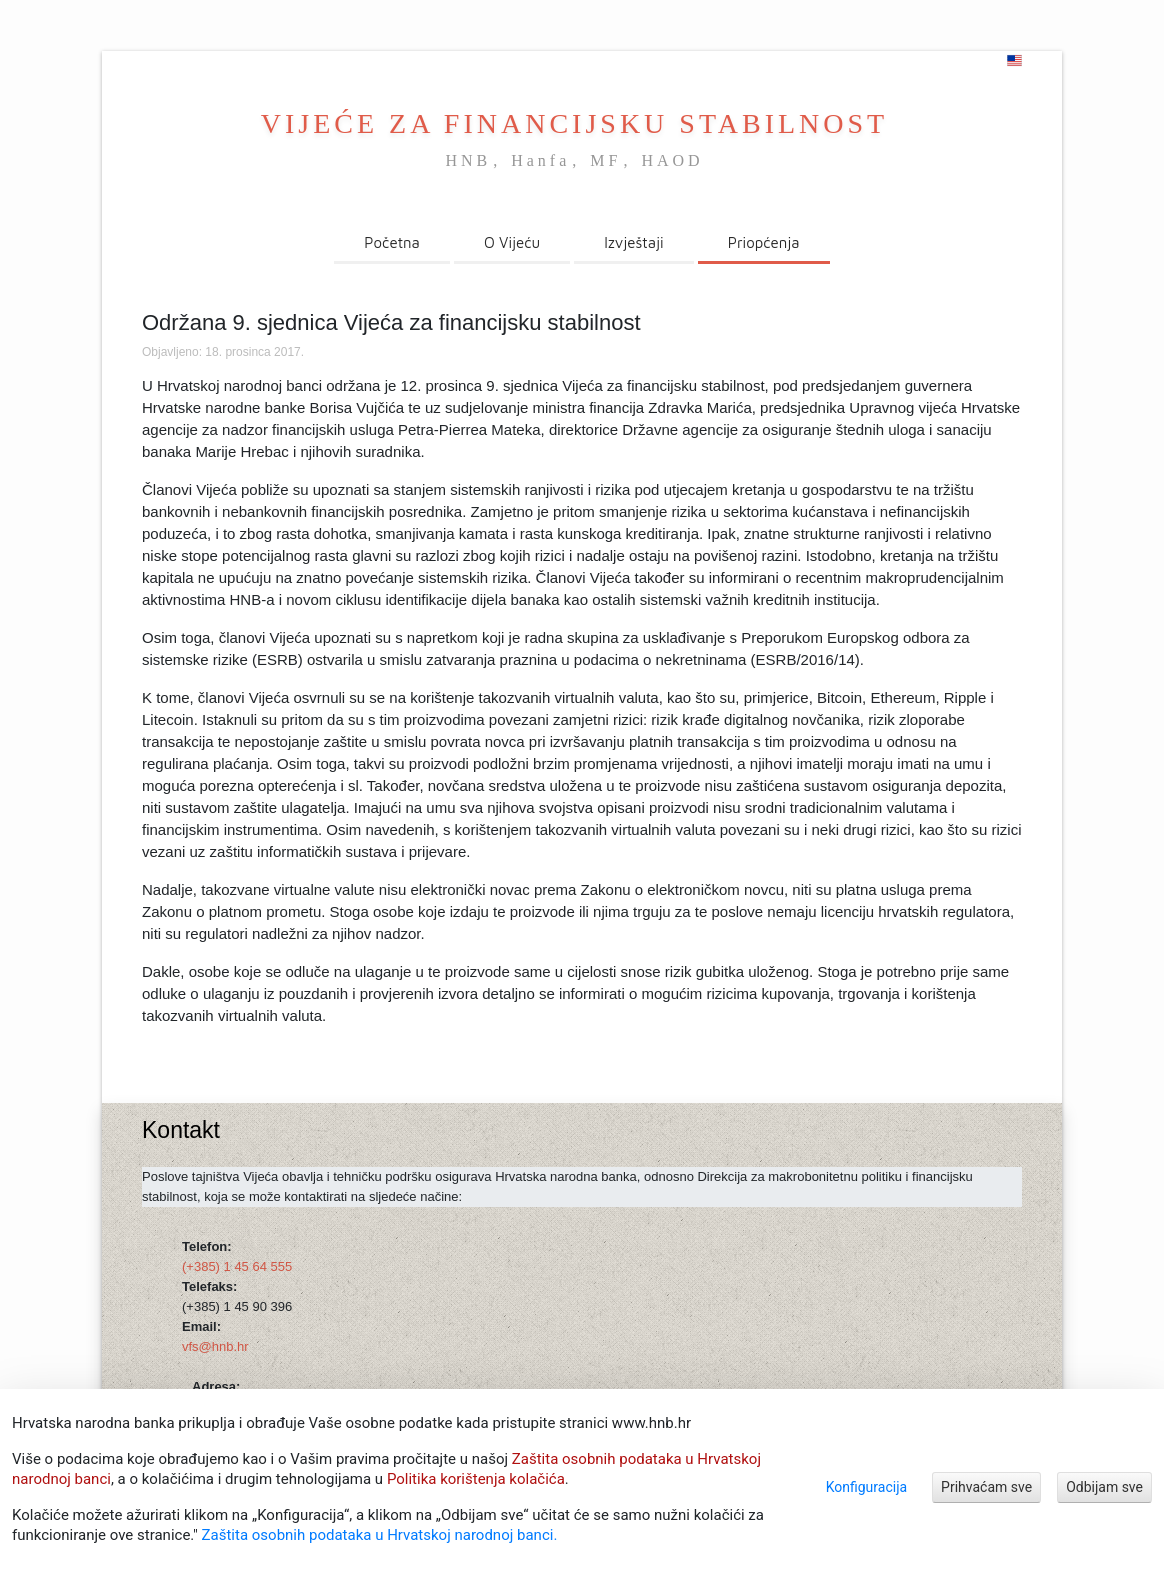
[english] (1014, 61)
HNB (468, 160)
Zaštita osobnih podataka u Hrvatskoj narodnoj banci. (380, 1535)
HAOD (672, 160)
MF (605, 160)
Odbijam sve (1104, 1487)
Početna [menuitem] (392, 242)
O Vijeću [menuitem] (512, 242)
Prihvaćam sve (986, 1487)
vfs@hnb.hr (215, 1346)
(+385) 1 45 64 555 (237, 1266)
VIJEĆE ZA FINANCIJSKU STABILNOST (574, 123)
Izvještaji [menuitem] (633, 242)
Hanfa (540, 160)
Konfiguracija (866, 1487)
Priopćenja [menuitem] (764, 242)
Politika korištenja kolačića (476, 1479)
